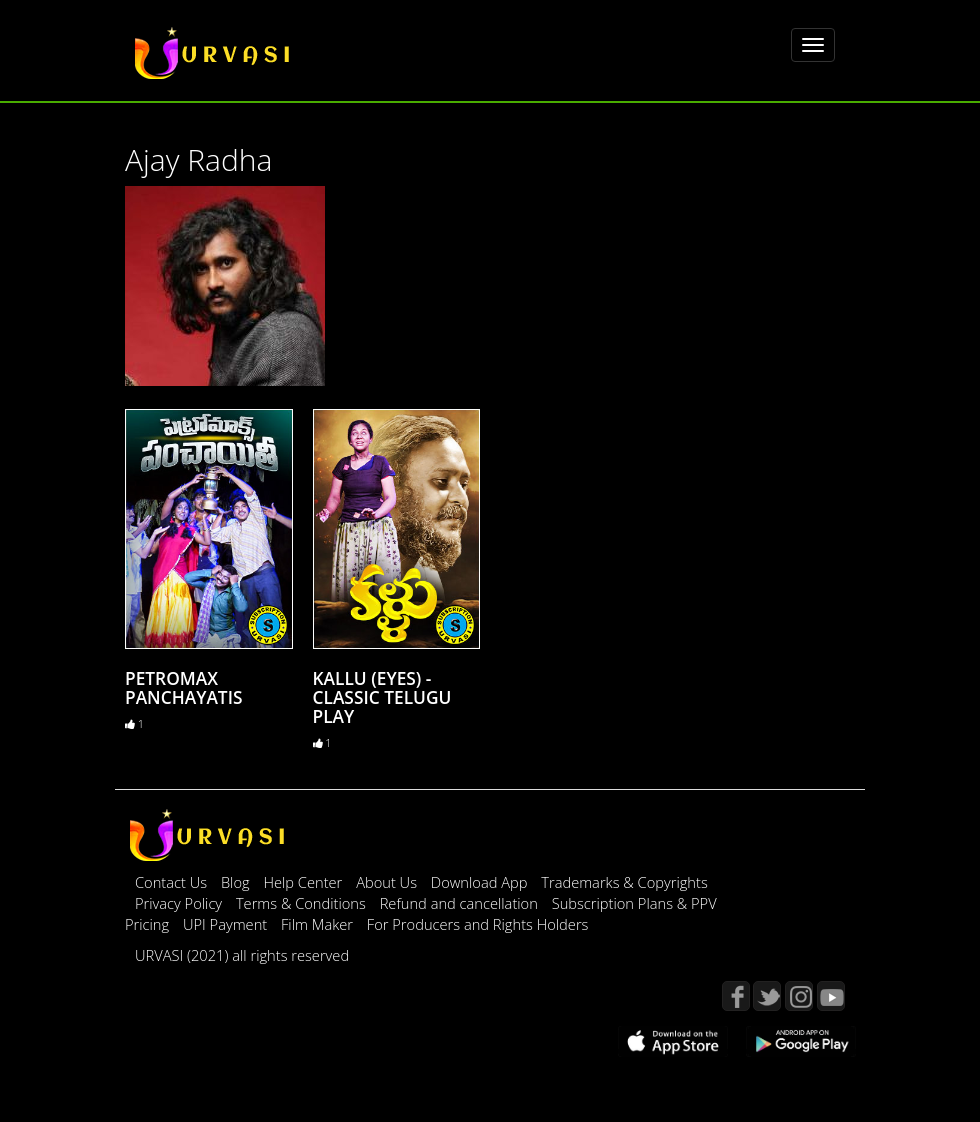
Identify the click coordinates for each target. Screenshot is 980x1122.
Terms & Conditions (303, 903)
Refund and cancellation (461, 903)
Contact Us (171, 882)
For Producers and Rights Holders (478, 924)
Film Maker (319, 924)
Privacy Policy (180, 903)
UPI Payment (227, 924)
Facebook (736, 996)
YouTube (831, 996)
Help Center (302, 882)
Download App (481, 882)
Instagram (799, 996)
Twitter (767, 996)
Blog (235, 882)
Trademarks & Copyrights (624, 882)
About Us (388, 882)
